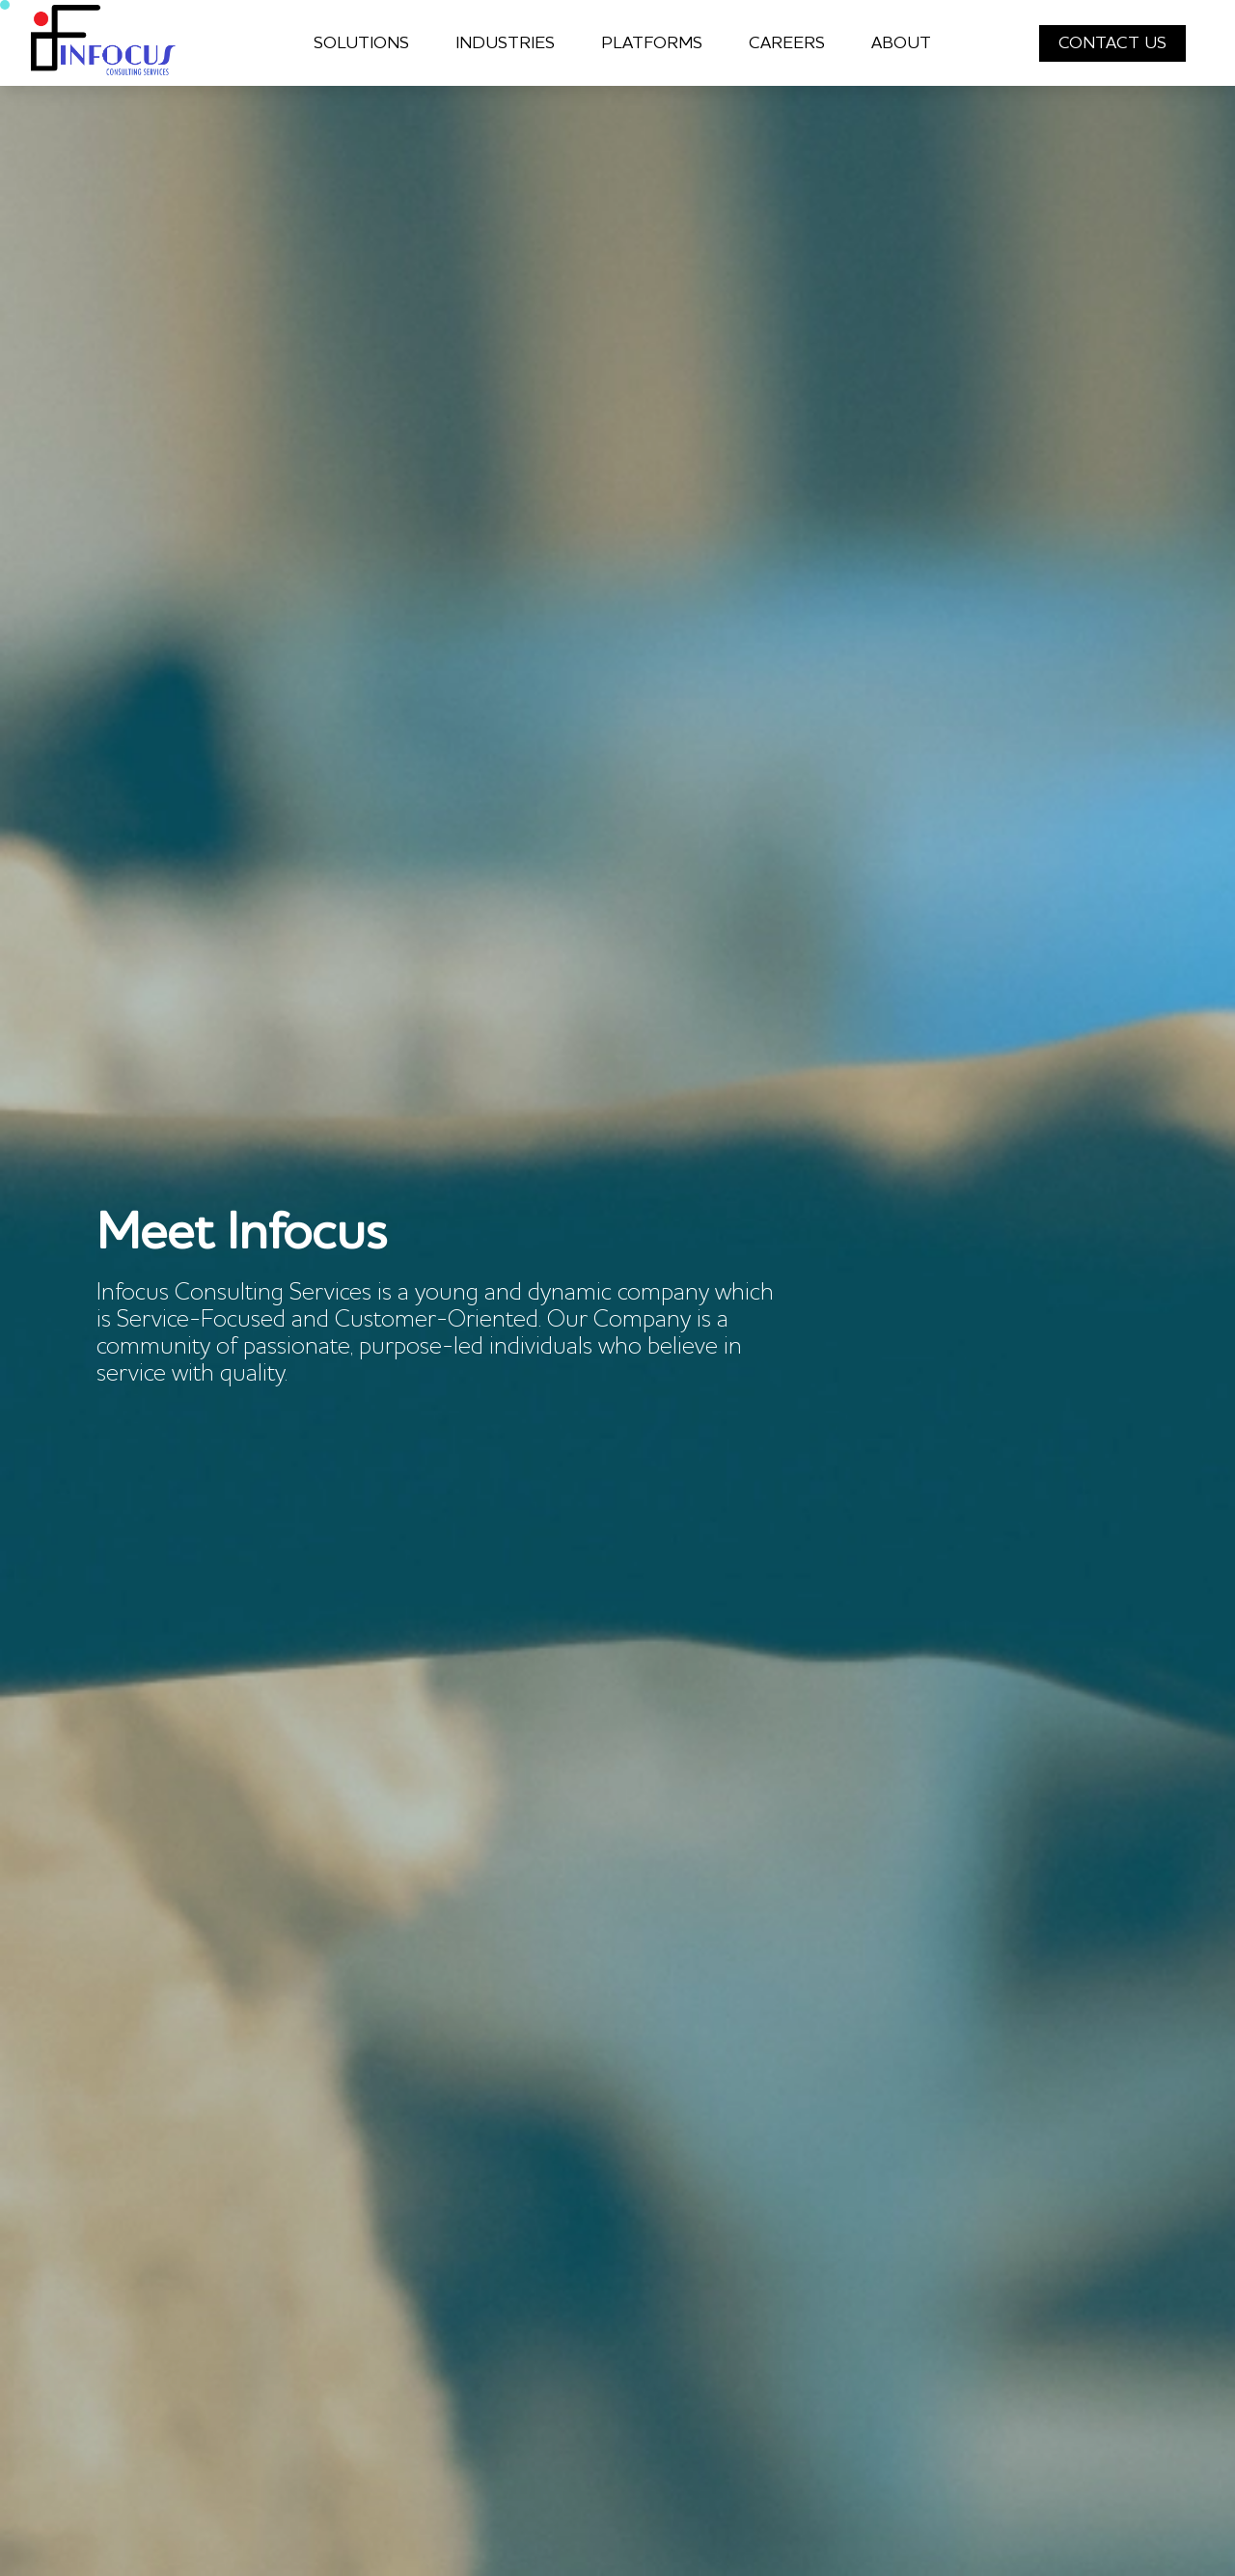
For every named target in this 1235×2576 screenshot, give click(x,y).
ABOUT (901, 43)
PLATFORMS (651, 43)
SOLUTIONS (361, 43)
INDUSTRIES (505, 43)
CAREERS (787, 43)
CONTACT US (1112, 43)
